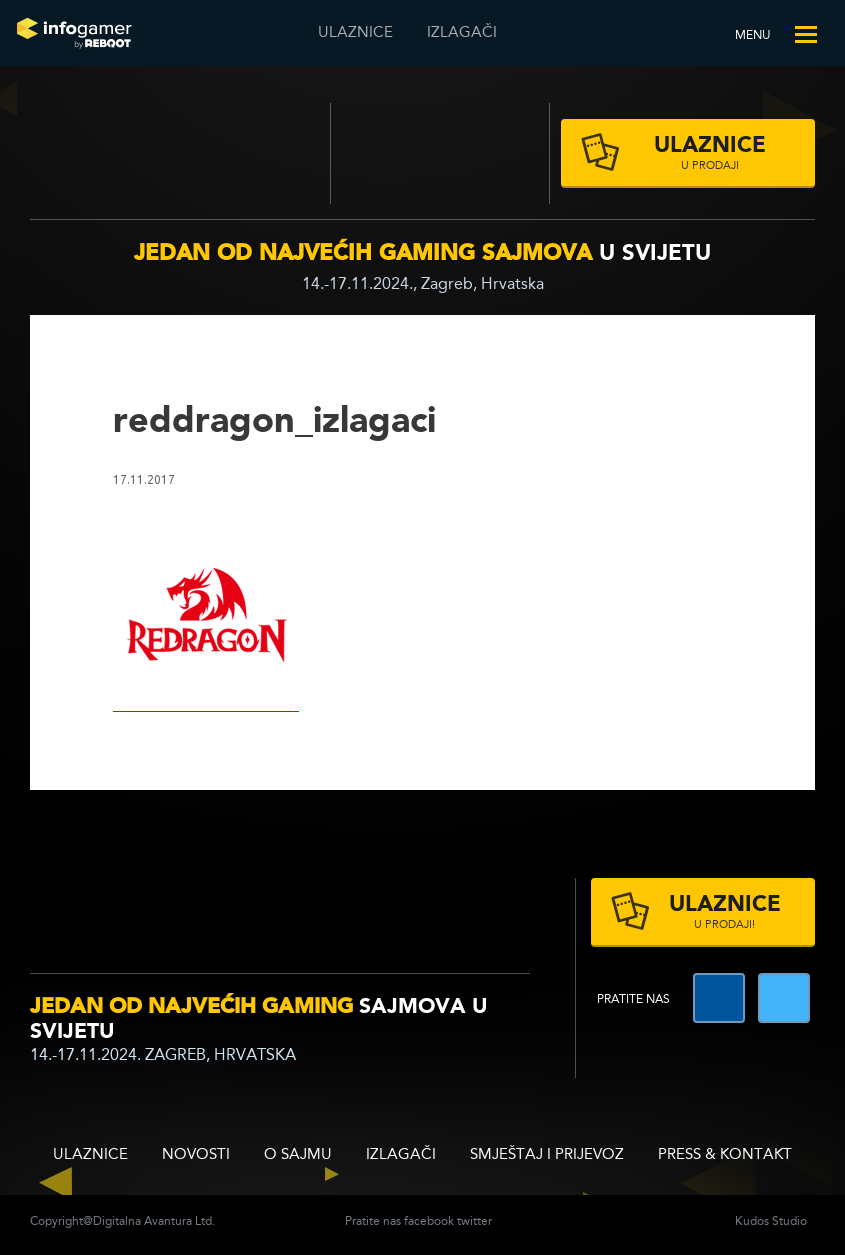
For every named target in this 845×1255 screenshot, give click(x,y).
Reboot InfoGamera (75, 33)
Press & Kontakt (725, 1155)
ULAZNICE (355, 33)
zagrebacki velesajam (451, 908)
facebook (429, 1222)
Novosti (196, 1155)
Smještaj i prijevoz (547, 1155)
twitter (474, 1222)
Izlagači (462, 33)
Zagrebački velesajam (440, 153)
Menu (752, 36)
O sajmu (298, 1155)
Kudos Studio (771, 1222)
